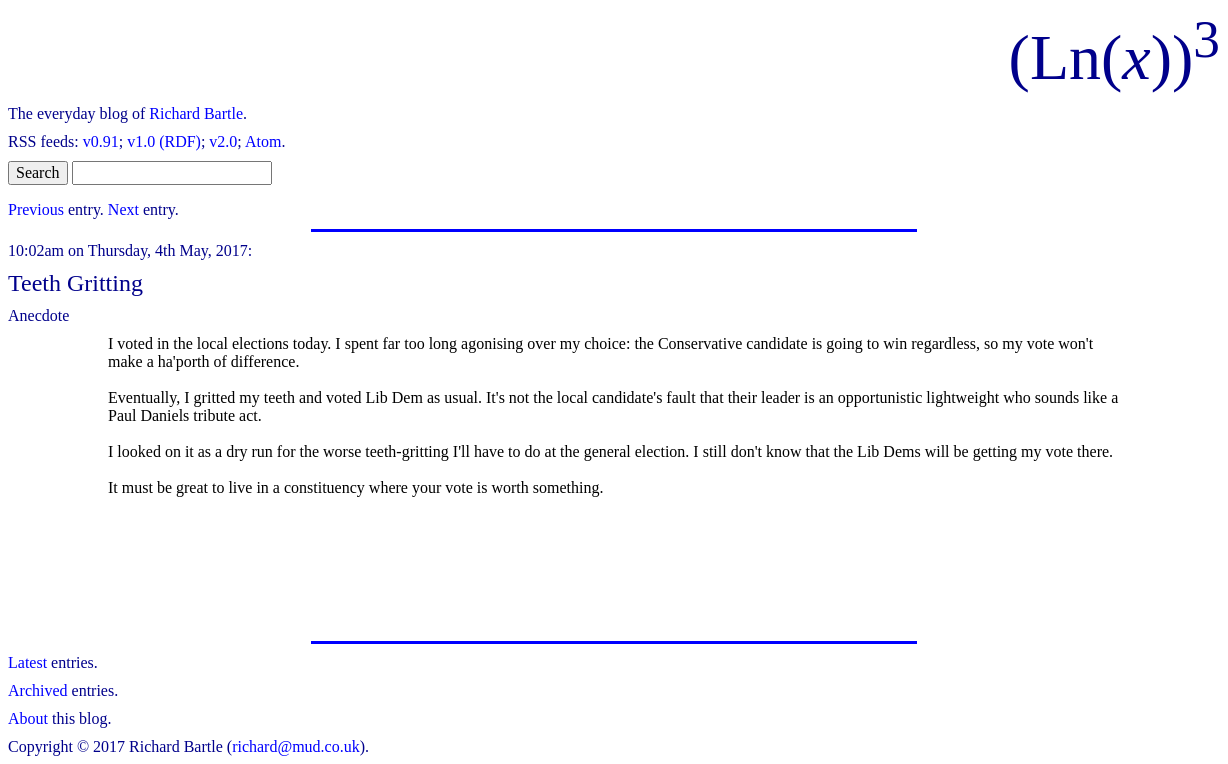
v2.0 (223, 141)
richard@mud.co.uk (296, 746)
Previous (36, 209)
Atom (263, 141)
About (28, 718)
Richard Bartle (196, 113)
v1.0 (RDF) (164, 141)
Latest (27, 662)
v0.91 (101, 141)
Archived (38, 690)
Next (123, 209)
